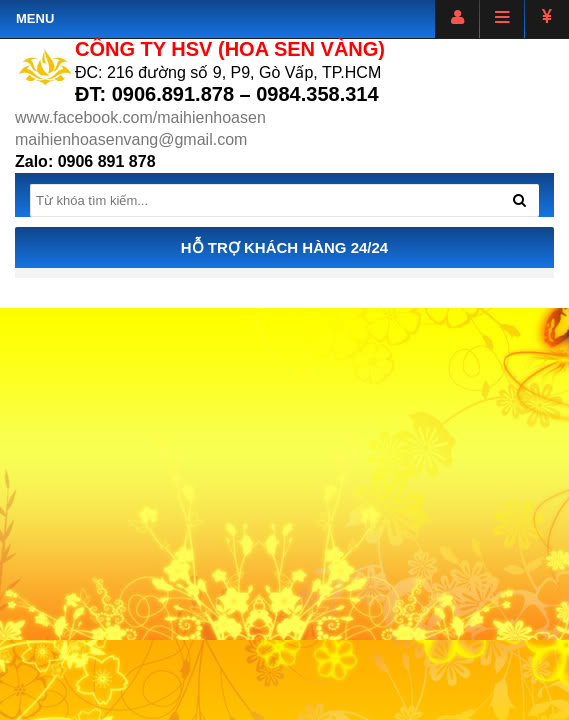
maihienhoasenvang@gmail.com (131, 139)
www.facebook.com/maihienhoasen (140, 117)
